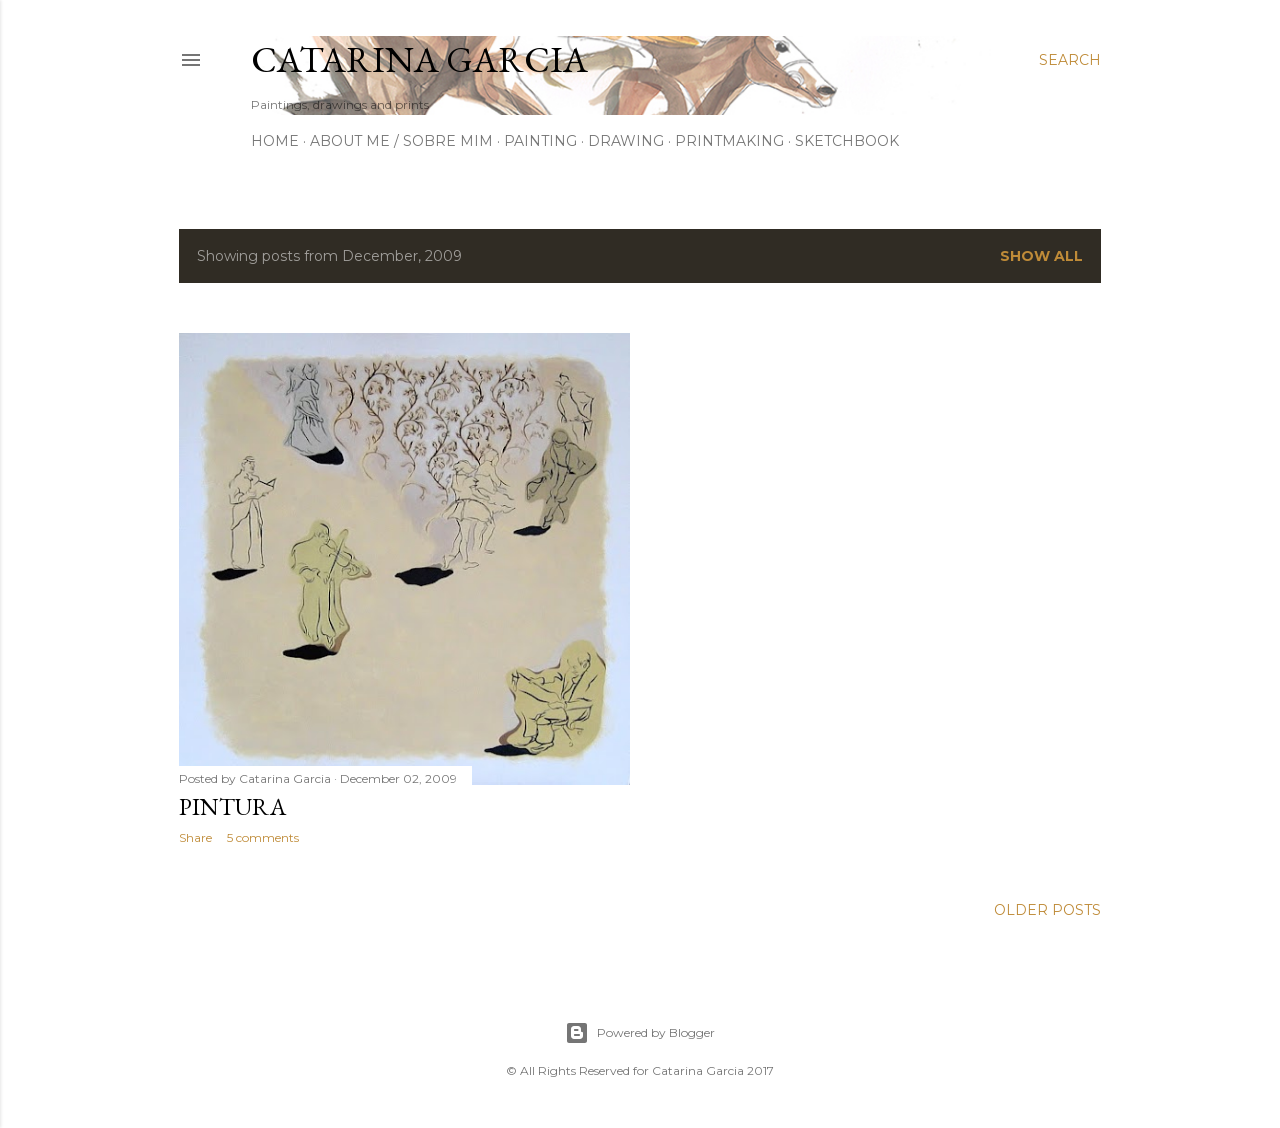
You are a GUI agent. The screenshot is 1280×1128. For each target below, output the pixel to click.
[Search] (1070, 60)
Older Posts (1047, 910)
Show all (1041, 256)
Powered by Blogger (640, 1033)
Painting (540, 141)
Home (275, 141)
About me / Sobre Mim (401, 141)
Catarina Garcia (419, 59)
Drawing (626, 141)
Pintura (232, 806)
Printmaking (729, 141)
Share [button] (195, 837)
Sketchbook (847, 141)
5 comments (263, 837)
